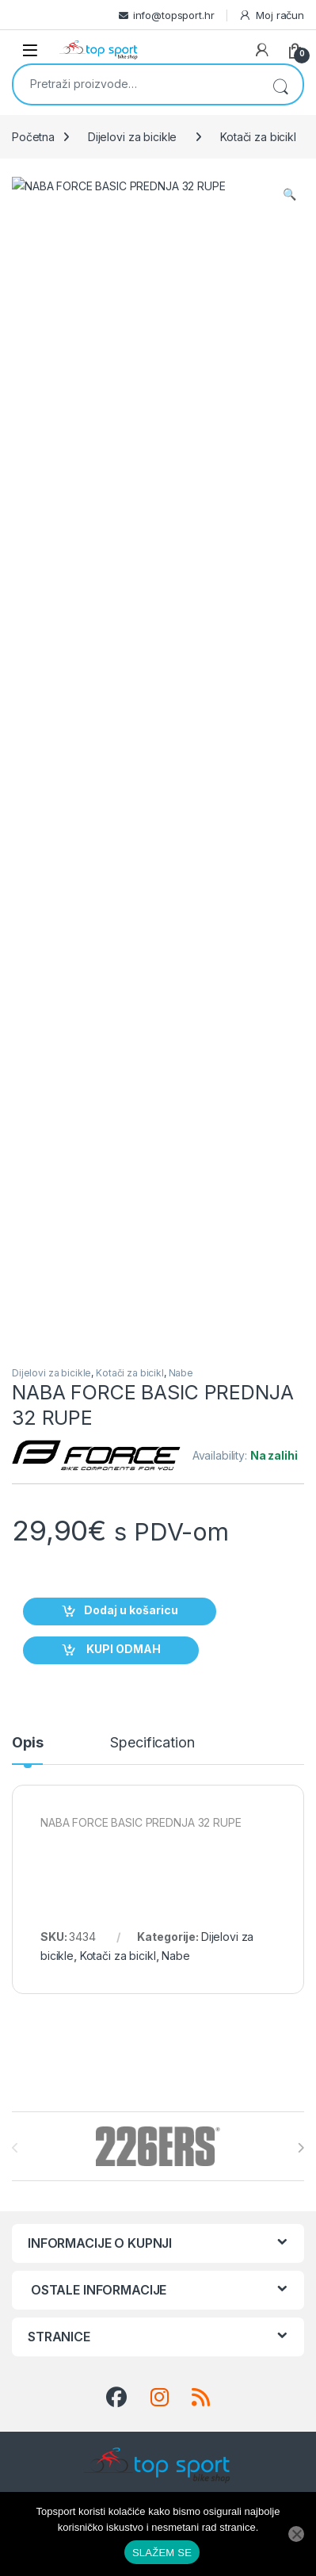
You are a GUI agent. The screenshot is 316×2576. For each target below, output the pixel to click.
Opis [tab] (27, 846)
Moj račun (271, 15)
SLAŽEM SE (162, 2553)
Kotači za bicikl (258, 137)
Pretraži (280, 84)
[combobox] (135, 83)
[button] (289, 194)
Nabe (181, 476)
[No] (296, 2534)
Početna (33, 137)
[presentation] (300, 1251)
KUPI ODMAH (122, 753)
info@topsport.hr (174, 15)
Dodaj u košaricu (131, 714)
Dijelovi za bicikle (132, 137)
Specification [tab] (152, 846)
